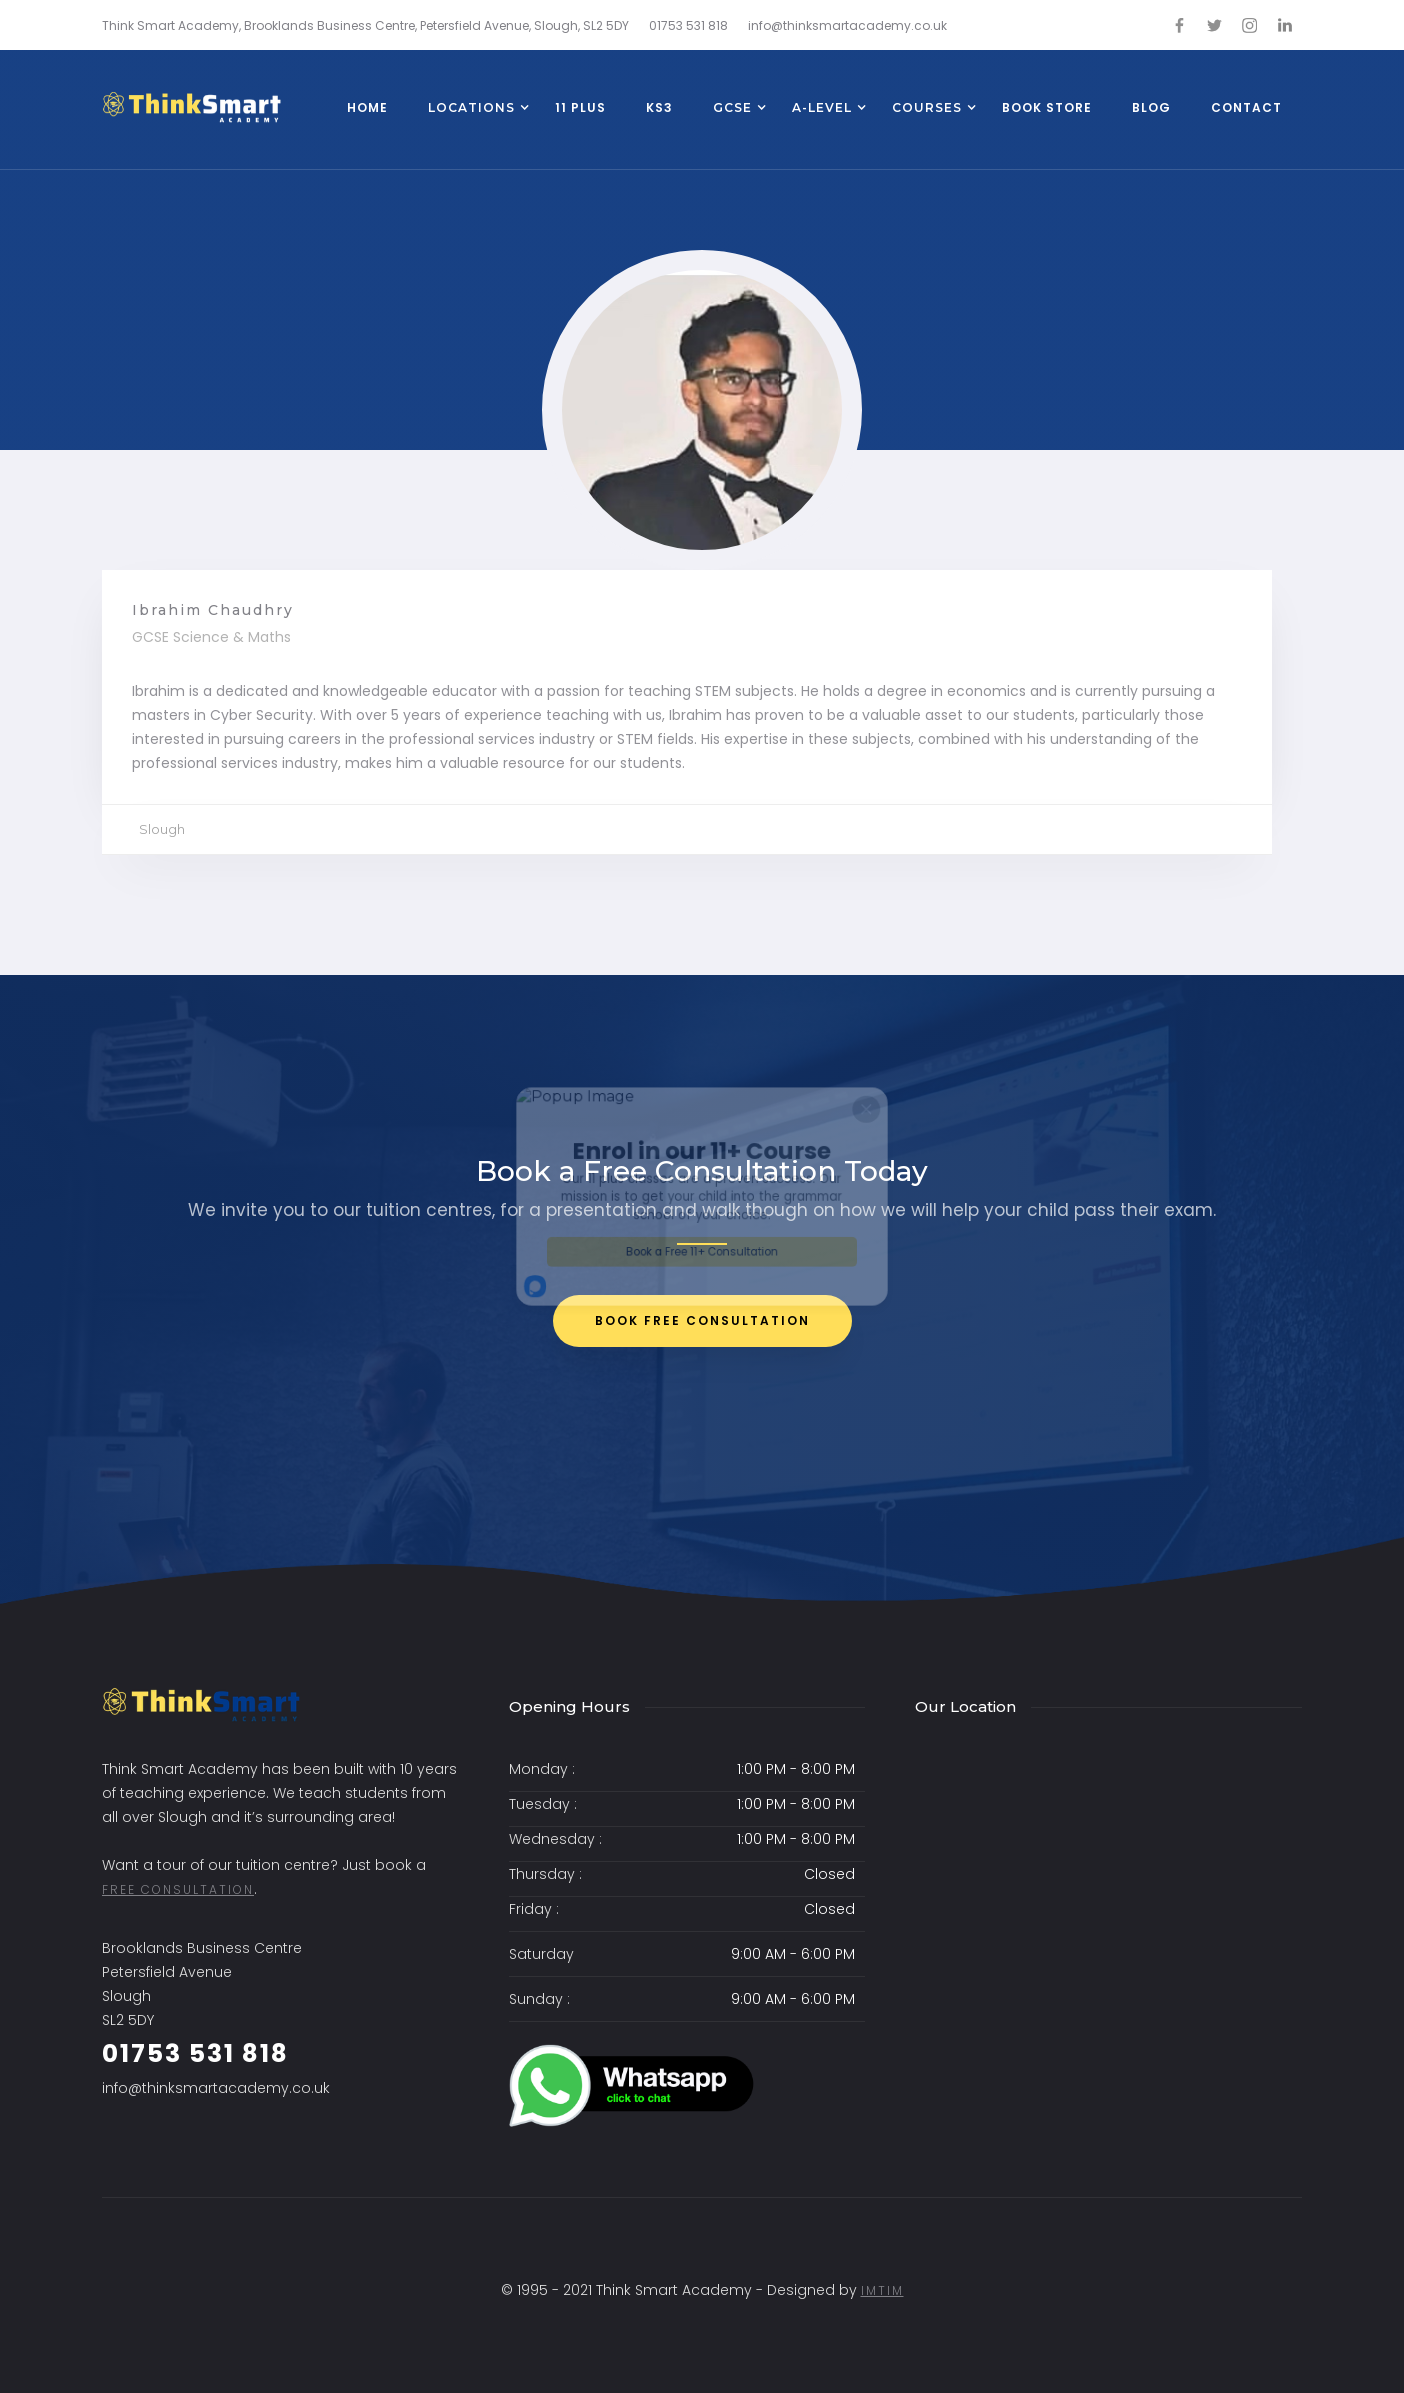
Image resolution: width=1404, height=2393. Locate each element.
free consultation (178, 1889)
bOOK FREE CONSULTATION (702, 1320)
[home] (192, 107)
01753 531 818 (195, 2053)
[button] (471, 110)
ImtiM (882, 2290)
